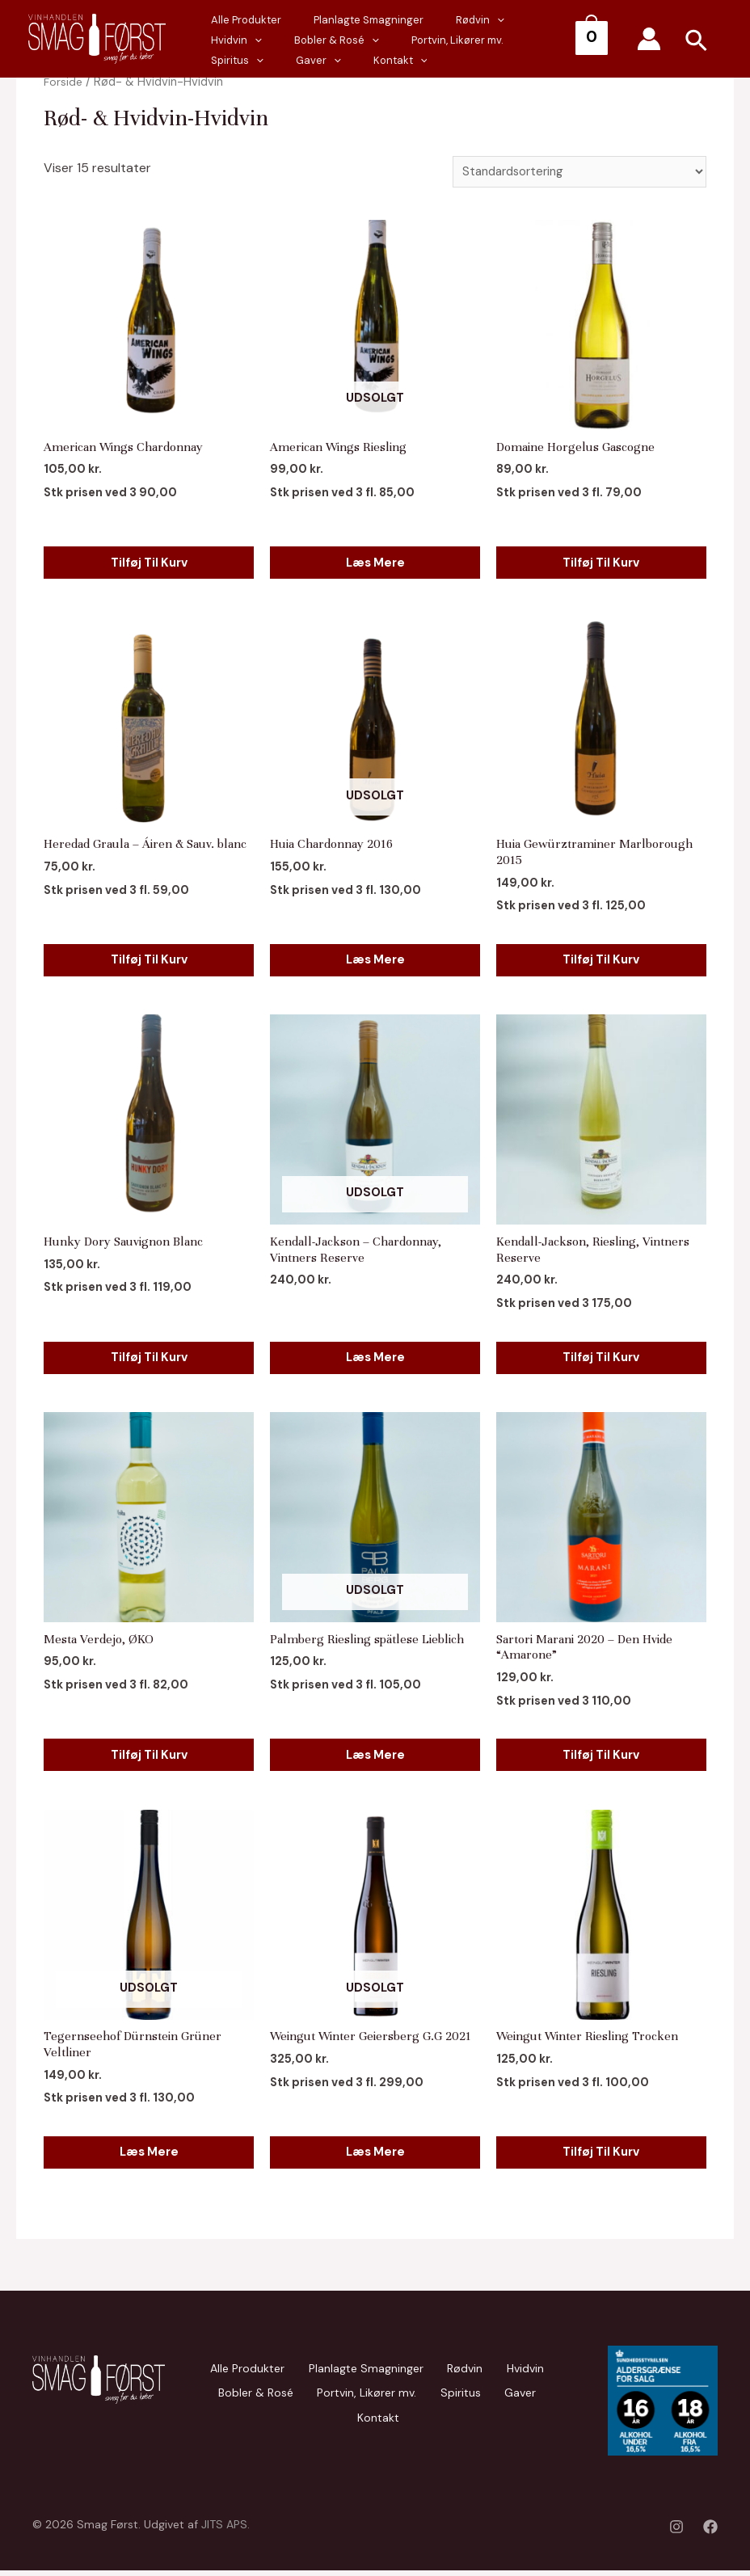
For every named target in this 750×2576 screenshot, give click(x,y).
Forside (64, 82)
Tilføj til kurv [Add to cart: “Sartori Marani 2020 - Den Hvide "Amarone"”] (601, 1754)
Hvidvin (505, 20)
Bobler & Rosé (234, 2392)
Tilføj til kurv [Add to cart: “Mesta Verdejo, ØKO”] (149, 1754)
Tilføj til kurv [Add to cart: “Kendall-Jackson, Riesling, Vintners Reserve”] (601, 1355)
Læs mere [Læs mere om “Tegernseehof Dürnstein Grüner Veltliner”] (148, 2152)
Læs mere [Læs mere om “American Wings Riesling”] (375, 559)
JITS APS (224, 2530)
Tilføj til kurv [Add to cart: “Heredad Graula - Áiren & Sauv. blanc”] (149, 958)
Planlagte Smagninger (344, 20)
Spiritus (438, 40)
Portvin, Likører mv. (350, 40)
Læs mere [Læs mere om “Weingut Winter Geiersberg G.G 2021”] (375, 2152)
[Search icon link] (697, 43)
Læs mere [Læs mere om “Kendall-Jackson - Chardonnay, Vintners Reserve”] (375, 1355)
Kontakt (230, 60)
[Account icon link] (649, 39)
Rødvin (439, 20)
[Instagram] (676, 2532)
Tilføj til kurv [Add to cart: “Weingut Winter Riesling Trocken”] (601, 2152)
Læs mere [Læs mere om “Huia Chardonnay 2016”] (375, 958)
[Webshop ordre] (574, 172)
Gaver (503, 40)
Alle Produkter (238, 20)
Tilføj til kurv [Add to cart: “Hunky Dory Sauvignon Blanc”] (149, 1355)
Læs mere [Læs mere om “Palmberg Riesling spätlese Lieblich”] (375, 1754)
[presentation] (280, 40)
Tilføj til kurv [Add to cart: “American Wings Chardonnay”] (149, 559)
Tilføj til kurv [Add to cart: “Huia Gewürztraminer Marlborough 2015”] (601, 958)
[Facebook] (710, 2532)
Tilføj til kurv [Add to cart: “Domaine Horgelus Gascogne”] (601, 559)
